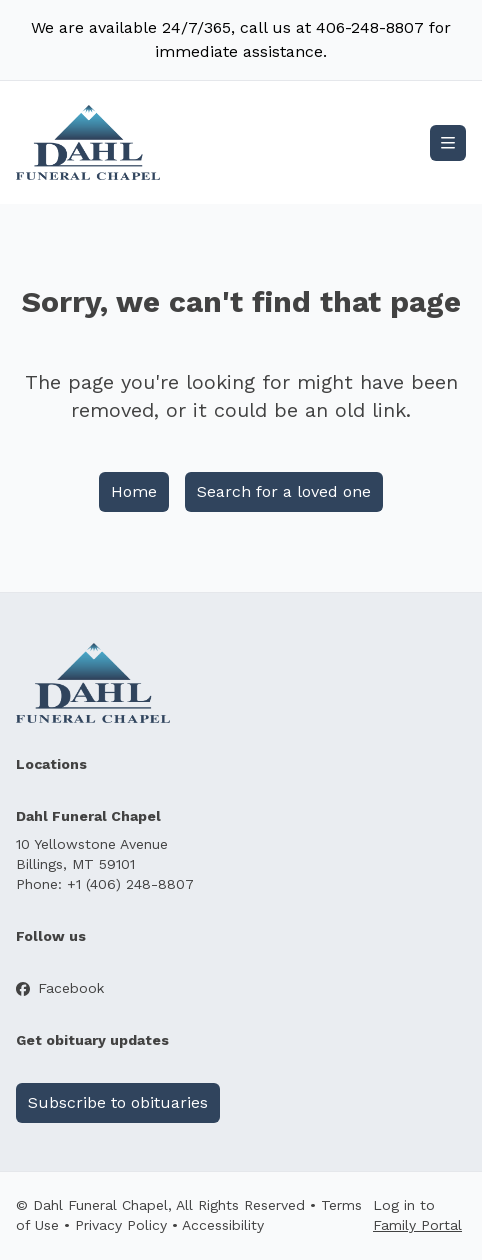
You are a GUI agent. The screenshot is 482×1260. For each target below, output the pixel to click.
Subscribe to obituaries (118, 1102)
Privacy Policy (121, 1225)
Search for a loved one (284, 491)
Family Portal (417, 1225)
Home (134, 491)
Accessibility (223, 1225)
